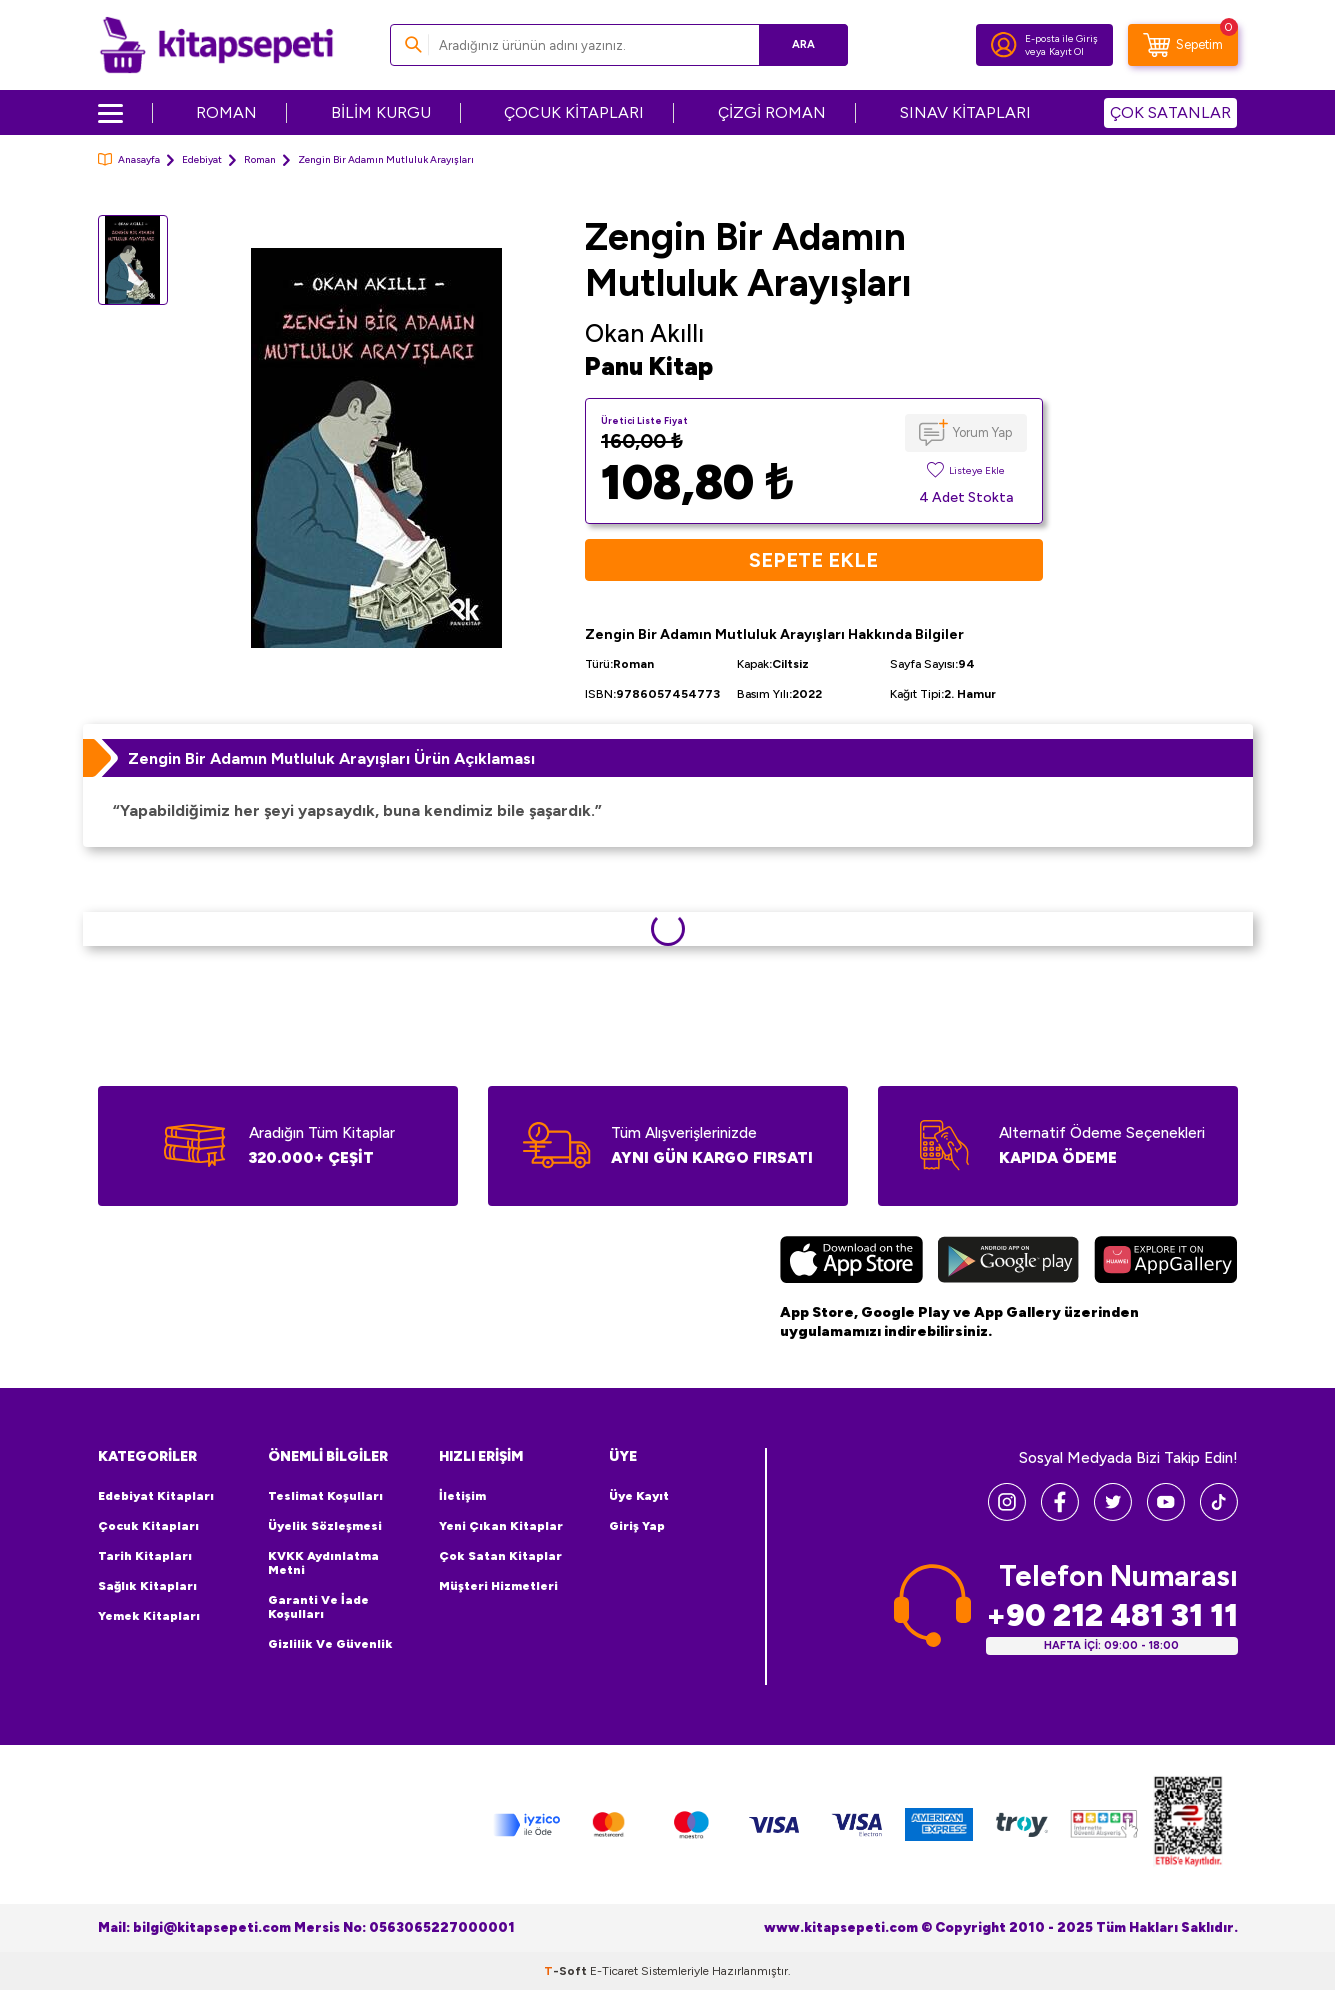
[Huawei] (1165, 1262)
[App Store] (851, 1262)
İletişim (462, 1496)
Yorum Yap (982, 432)
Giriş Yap (637, 1526)
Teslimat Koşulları (325, 1496)
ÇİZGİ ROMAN (772, 112)
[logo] (216, 45)
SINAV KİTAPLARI (965, 112)
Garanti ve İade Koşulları (318, 1607)
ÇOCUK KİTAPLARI (574, 112)
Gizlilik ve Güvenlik (330, 1644)
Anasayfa (129, 159)
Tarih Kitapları (145, 1556)
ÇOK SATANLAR (1170, 112)
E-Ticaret (614, 1971)
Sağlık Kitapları (147, 1586)
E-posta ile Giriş (1061, 38)
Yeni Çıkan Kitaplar (501, 1526)
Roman (260, 159)
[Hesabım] (1004, 45)
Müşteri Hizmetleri (498, 1586)
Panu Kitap (649, 366)
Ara (803, 44)
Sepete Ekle (813, 560)
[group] (377, 447)
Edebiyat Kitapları (156, 1496)
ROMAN (226, 112)
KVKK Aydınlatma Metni (323, 1563)
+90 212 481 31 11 (1112, 1615)
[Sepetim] (1183, 45)
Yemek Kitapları (149, 1616)
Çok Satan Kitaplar (500, 1556)
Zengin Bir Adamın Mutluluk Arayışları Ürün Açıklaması (331, 758)
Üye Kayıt (639, 1496)
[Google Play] (1008, 1262)
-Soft (567, 1971)
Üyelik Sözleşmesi (325, 1526)
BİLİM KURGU (381, 112)
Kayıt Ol (1066, 51)
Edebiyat (202, 159)
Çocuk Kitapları (148, 1526)
